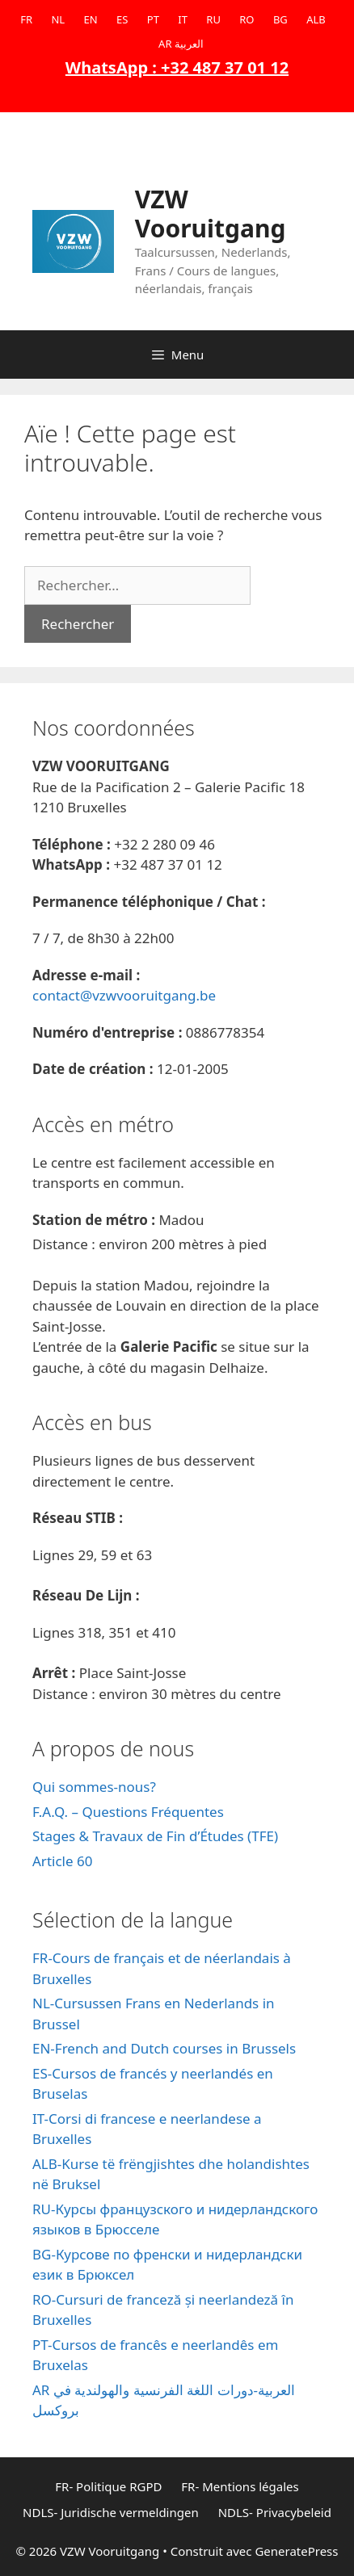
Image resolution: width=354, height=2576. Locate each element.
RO (246, 19)
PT (153, 19)
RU (213, 19)
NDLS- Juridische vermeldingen (111, 2512)
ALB (316, 19)
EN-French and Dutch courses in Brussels (164, 2048)
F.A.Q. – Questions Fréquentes (128, 1811)
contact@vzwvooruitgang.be (124, 995)
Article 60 (62, 1861)
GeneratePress (296, 2551)
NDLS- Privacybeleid (274, 2512)
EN (91, 19)
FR (26, 19)
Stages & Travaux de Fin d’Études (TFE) (155, 1836)
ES (122, 19)
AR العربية (181, 43)
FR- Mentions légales (239, 2486)
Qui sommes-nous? (94, 1786)
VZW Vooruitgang (210, 214)
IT (183, 19)
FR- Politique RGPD (108, 2486)
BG (280, 19)
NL (58, 19)
